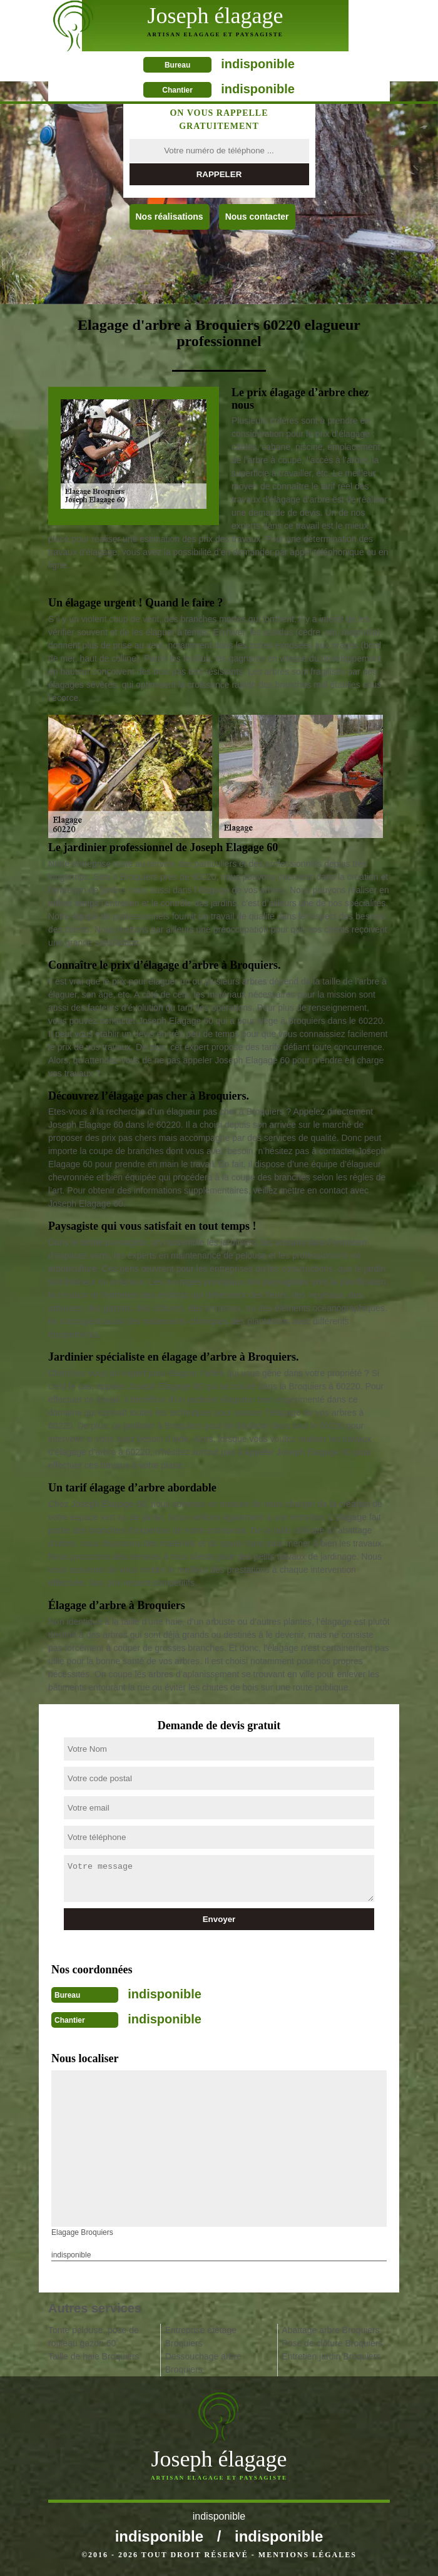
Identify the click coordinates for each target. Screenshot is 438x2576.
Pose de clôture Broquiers (332, 2343)
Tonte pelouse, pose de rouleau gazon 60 (93, 2336)
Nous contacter (257, 217)
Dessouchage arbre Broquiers (203, 2362)
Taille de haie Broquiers (94, 2356)
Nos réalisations (169, 217)
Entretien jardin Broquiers (331, 2356)
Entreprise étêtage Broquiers (201, 2336)
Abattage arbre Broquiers (330, 2330)
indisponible (258, 64)
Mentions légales (307, 2554)
